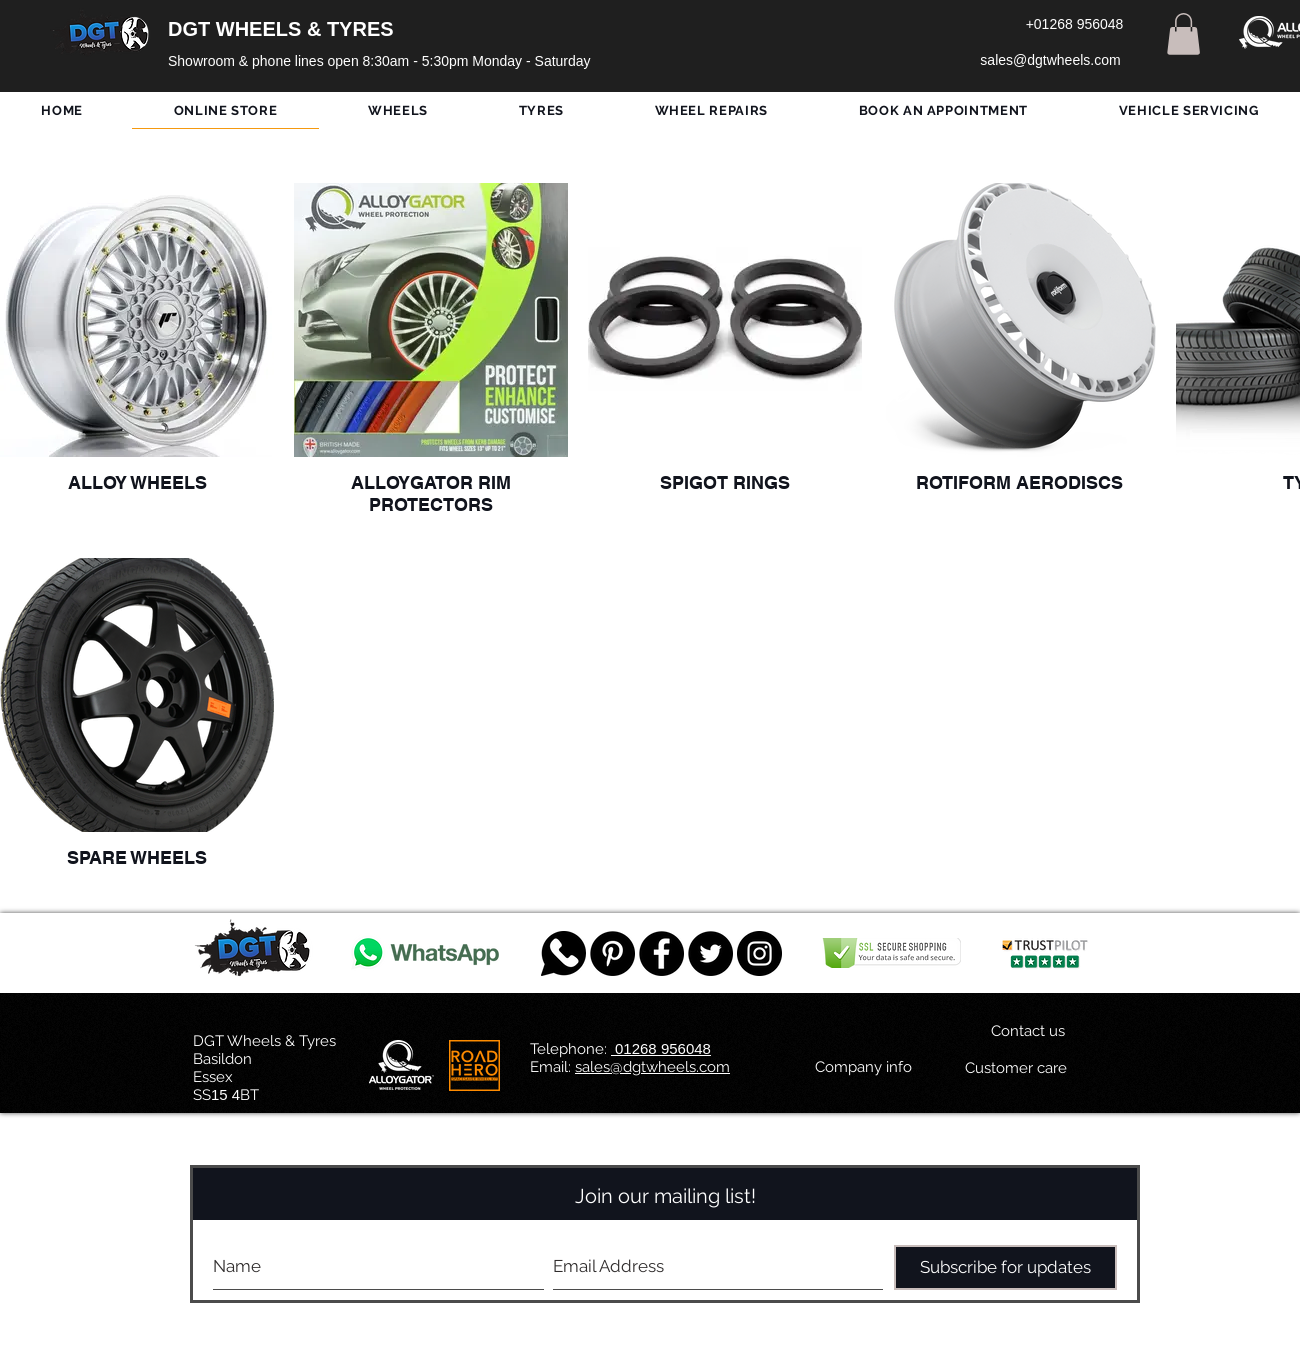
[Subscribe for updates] (1005, 1267)
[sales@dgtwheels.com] (1050, 61)
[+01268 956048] (1074, 25)
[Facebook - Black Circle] (661, 953)
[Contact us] (1028, 1031)
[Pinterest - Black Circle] (612, 953)
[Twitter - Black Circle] (710, 953)
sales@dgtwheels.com (652, 1067)
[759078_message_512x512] (563, 953)
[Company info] (863, 1067)
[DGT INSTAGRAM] (759, 953)
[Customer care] (1015, 1068)
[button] (1183, 34)
